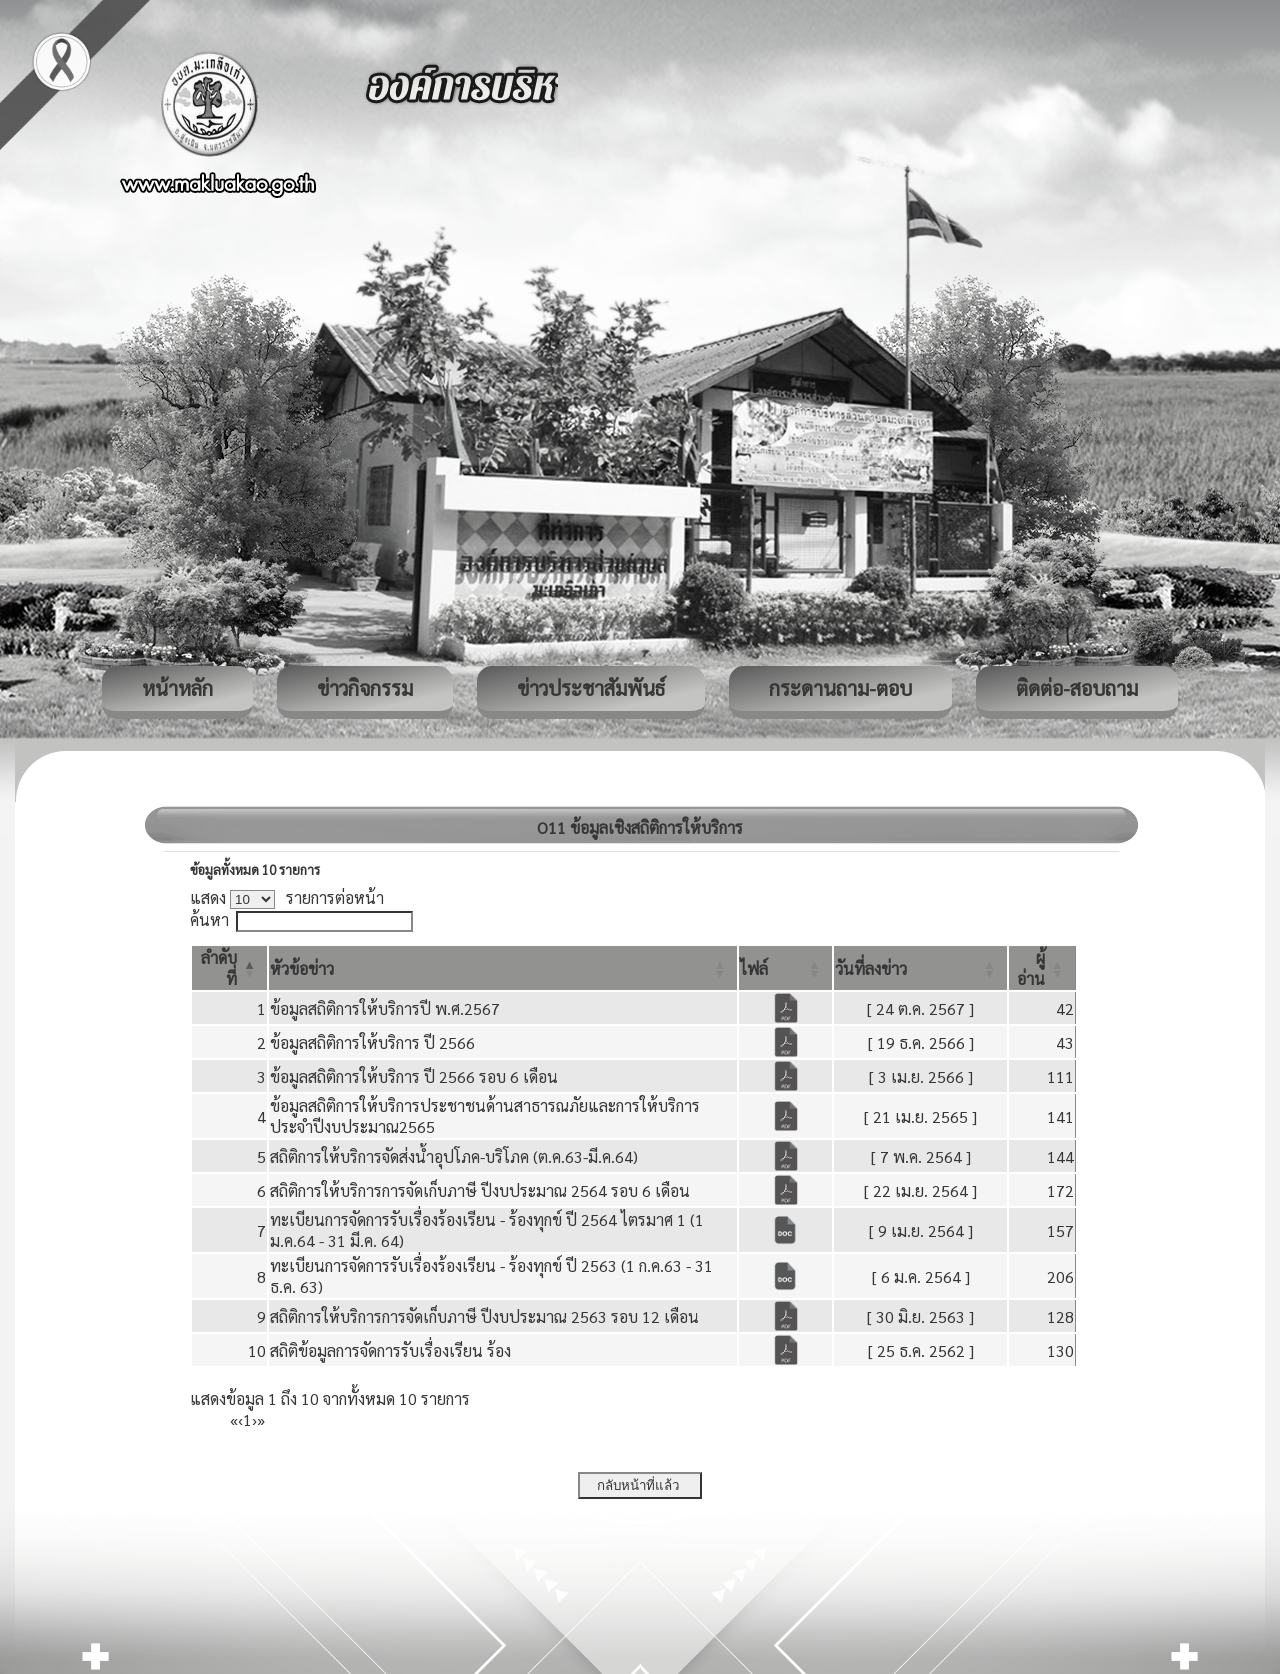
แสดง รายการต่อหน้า (287, 897)
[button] (302, 968)
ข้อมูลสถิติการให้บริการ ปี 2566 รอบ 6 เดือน (414, 1076)
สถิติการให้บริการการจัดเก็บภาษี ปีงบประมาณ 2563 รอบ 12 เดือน (484, 1316)
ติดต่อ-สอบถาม (1077, 688)
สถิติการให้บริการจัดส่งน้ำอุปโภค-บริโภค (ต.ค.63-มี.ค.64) (454, 1156)
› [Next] (254, 1419)
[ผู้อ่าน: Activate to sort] (1042, 968)
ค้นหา (209, 919)
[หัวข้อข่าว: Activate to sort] (503, 968)
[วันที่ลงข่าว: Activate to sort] (920, 968)
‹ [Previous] (240, 1419)
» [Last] (261, 1419)
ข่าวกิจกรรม (365, 688)
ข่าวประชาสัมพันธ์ (591, 688)
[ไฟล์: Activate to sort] (785, 968)
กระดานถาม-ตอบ (840, 688)
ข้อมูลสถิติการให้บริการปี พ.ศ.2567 (385, 1008)
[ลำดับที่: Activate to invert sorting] (229, 968)
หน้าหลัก (177, 688)
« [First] (234, 1419)
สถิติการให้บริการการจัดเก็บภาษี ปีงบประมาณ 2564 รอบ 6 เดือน (480, 1190)
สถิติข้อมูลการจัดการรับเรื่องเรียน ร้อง (390, 1350)
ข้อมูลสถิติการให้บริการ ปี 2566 (372, 1042)
